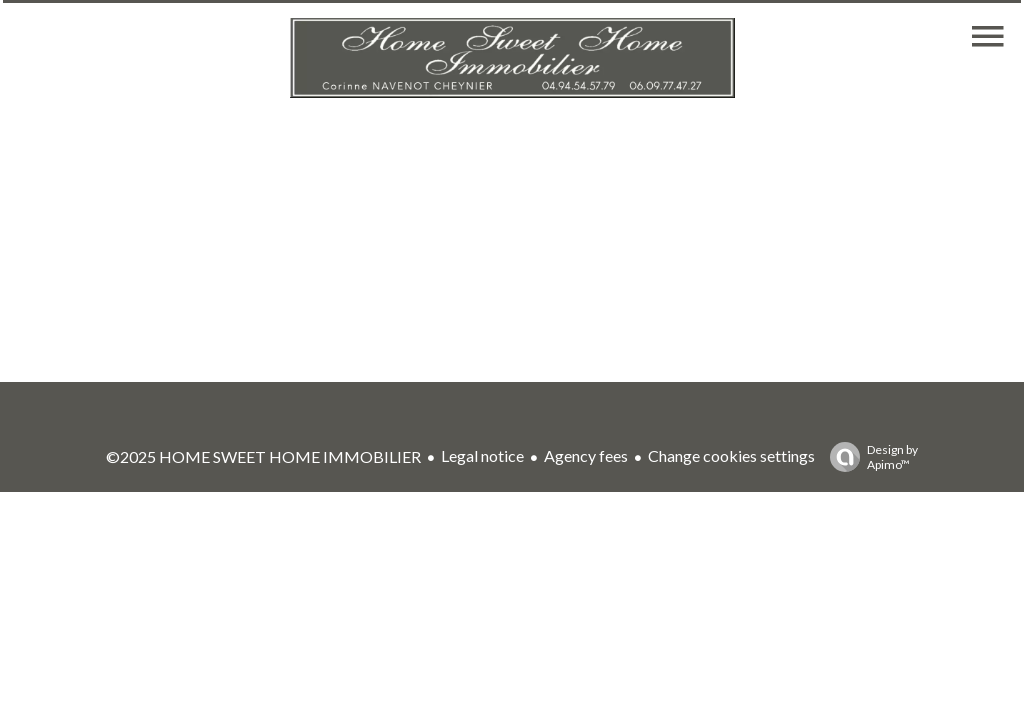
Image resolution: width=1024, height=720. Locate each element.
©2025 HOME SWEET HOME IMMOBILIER (263, 456)
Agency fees (586, 455)
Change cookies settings (731, 455)
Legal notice (482, 455)
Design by (869, 457)
